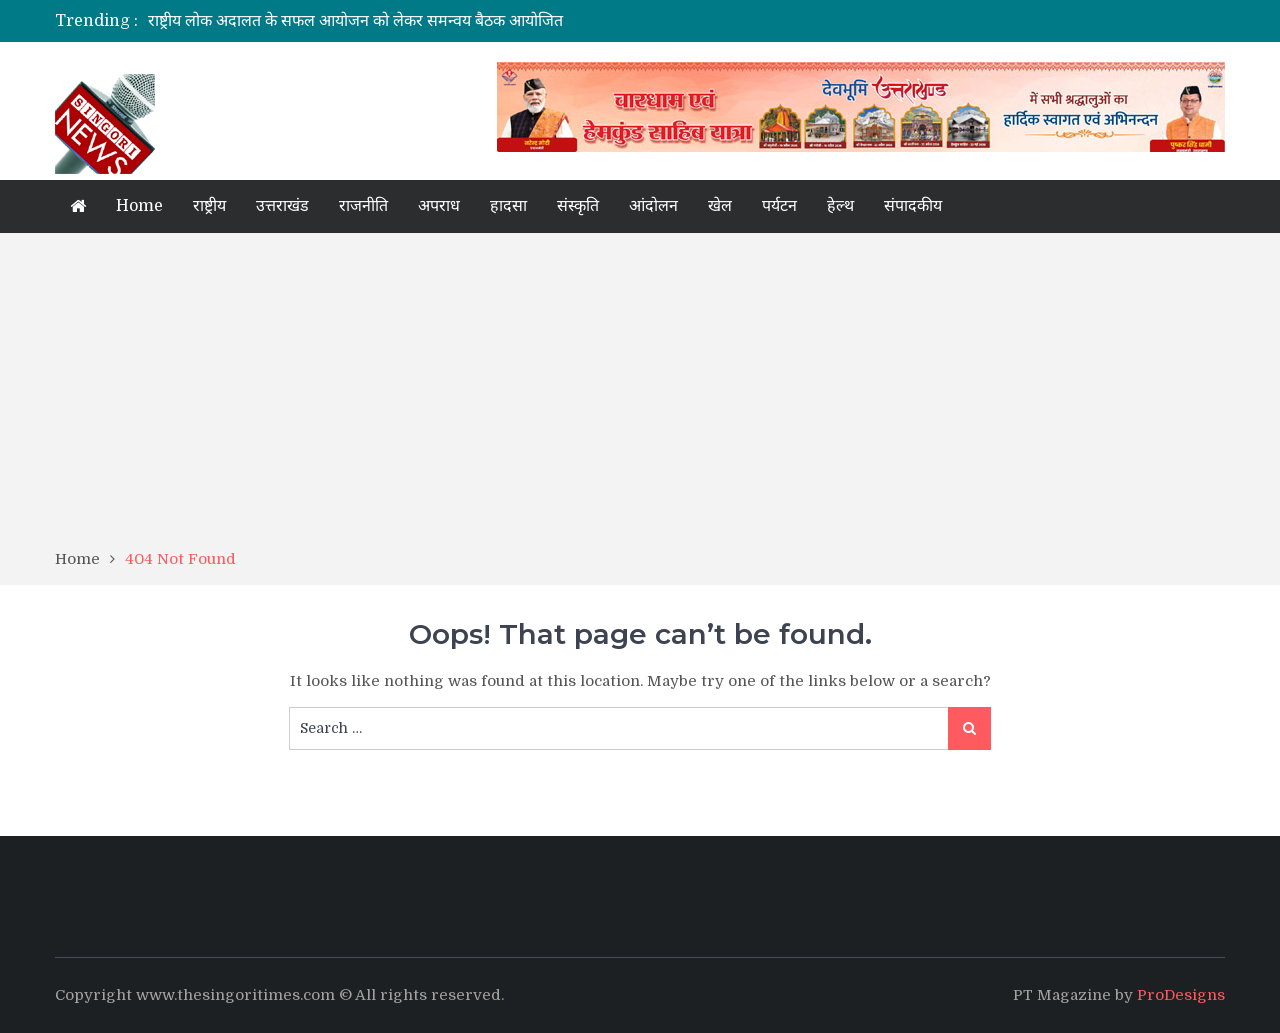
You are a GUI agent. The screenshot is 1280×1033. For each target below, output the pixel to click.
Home (139, 206)
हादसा (508, 206)
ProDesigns (1181, 995)
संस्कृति (578, 206)
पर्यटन (779, 206)
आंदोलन (653, 206)
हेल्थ (840, 206)
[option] (452, 21)
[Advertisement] (640, 398)
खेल (720, 206)
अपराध (439, 206)
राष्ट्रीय (209, 206)
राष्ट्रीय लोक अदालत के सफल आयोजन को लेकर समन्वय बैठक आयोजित (355, 21)
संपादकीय (913, 206)
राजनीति (363, 206)
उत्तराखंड (282, 206)
